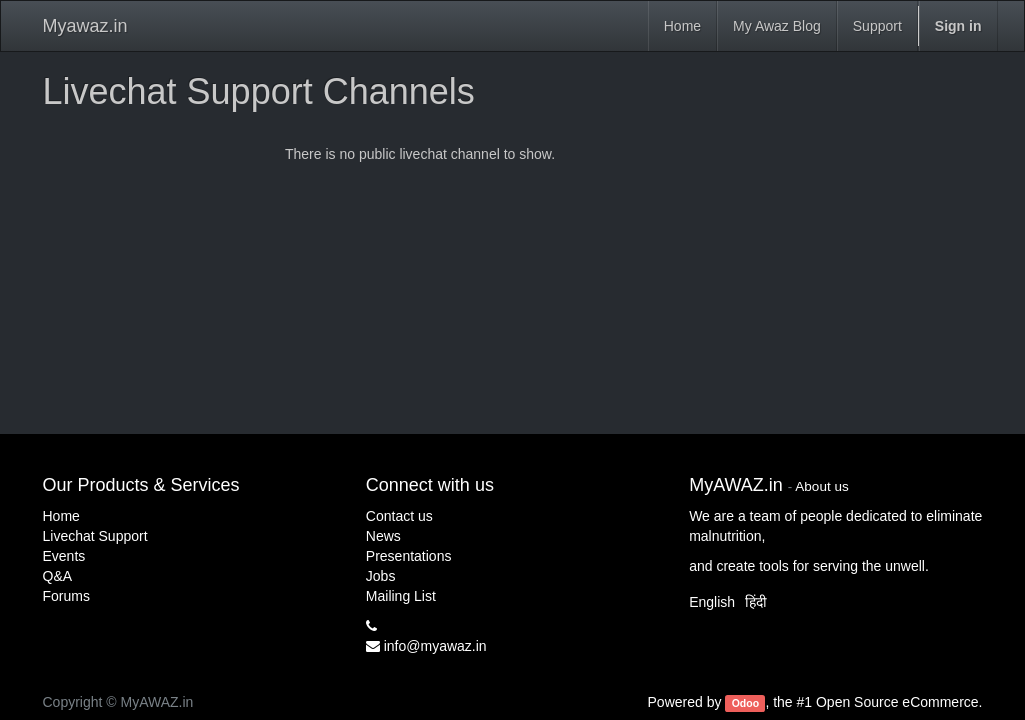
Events (64, 556)
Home (61, 516)
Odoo (745, 703)
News (383, 536)
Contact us (399, 516)
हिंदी (756, 602)
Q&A (58, 576)
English (712, 602)
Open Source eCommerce (897, 702)
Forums (66, 596)
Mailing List (401, 596)
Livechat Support (95, 536)
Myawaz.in (85, 26)
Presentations (409, 556)
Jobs (381, 576)
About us (821, 486)
